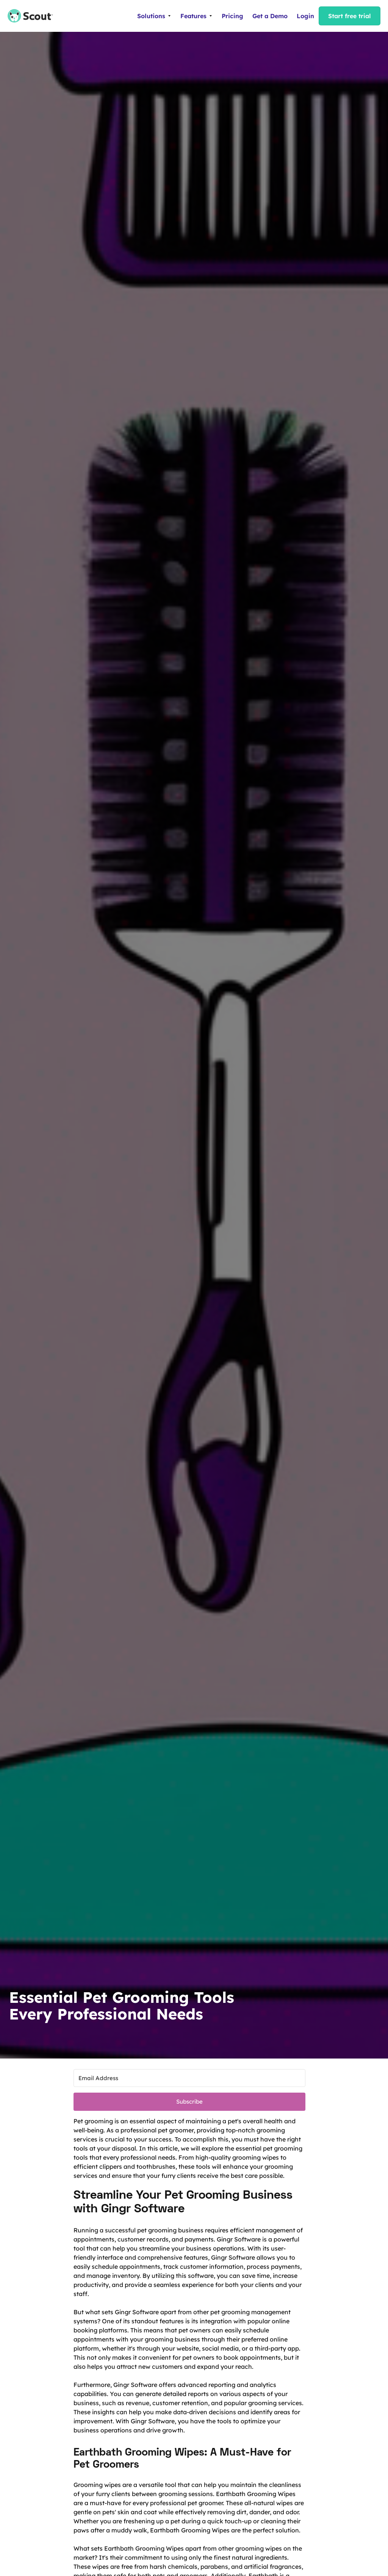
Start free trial (349, 16)
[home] (26, 16)
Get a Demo (270, 16)
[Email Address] (189, 2078)
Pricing (232, 16)
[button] (154, 15)
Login (305, 16)
